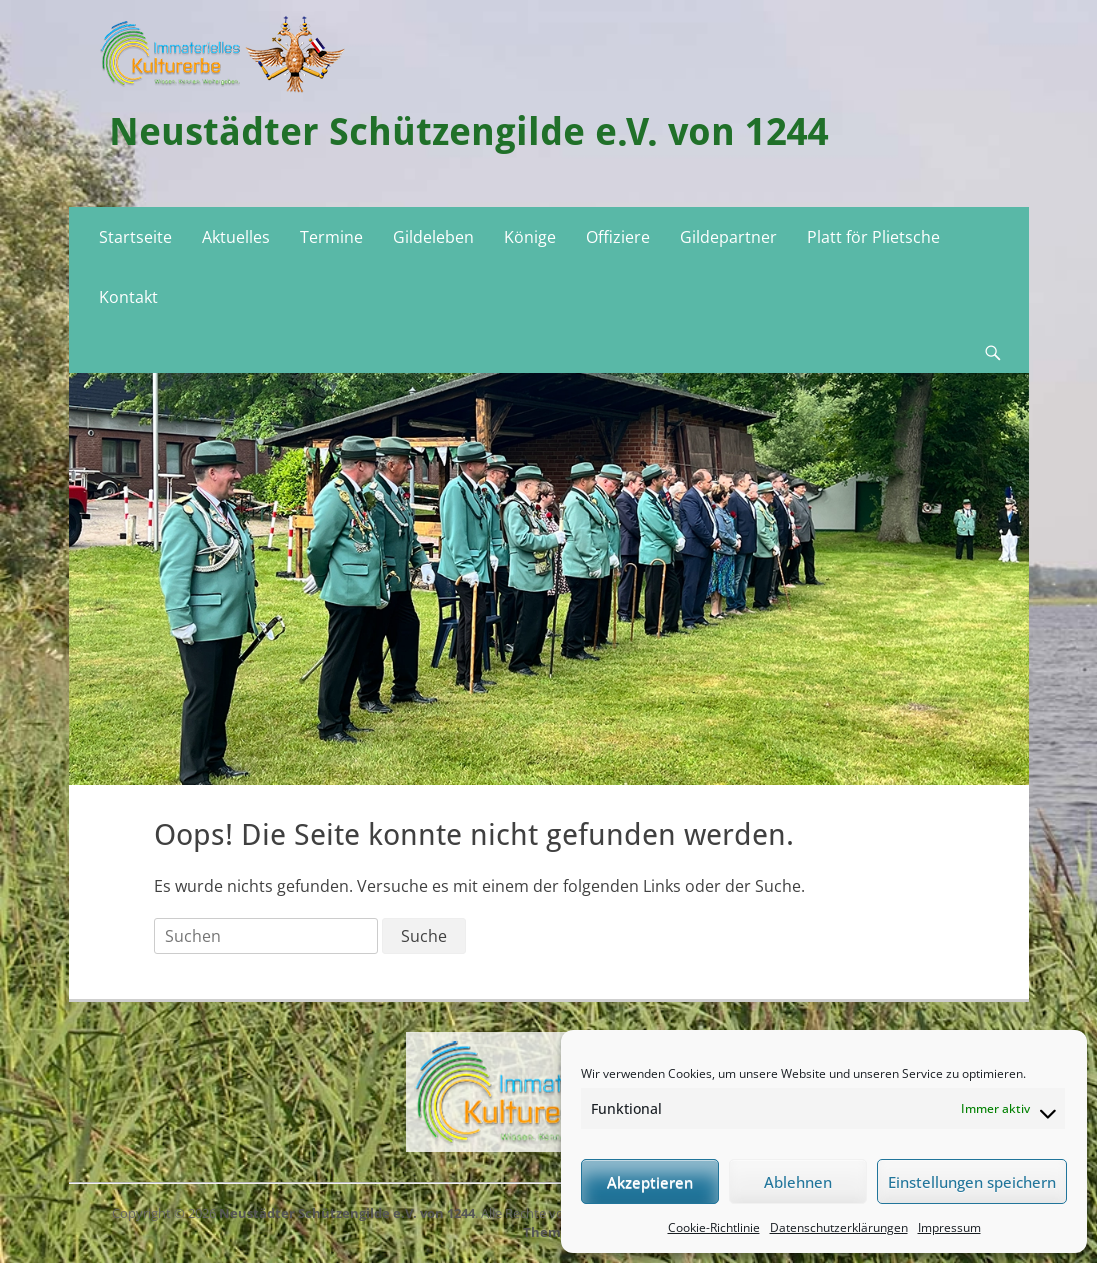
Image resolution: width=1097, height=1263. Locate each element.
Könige (530, 237)
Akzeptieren (650, 1182)
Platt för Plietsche (873, 237)
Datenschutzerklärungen (839, 1227)
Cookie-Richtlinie (714, 1227)
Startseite (135, 237)
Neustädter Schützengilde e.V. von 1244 (469, 132)
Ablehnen (798, 1182)
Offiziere (618, 237)
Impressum (949, 1227)
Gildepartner (728, 237)
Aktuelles (236, 237)
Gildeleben (433, 237)
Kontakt (128, 297)
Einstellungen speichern (972, 1182)
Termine (331, 237)
